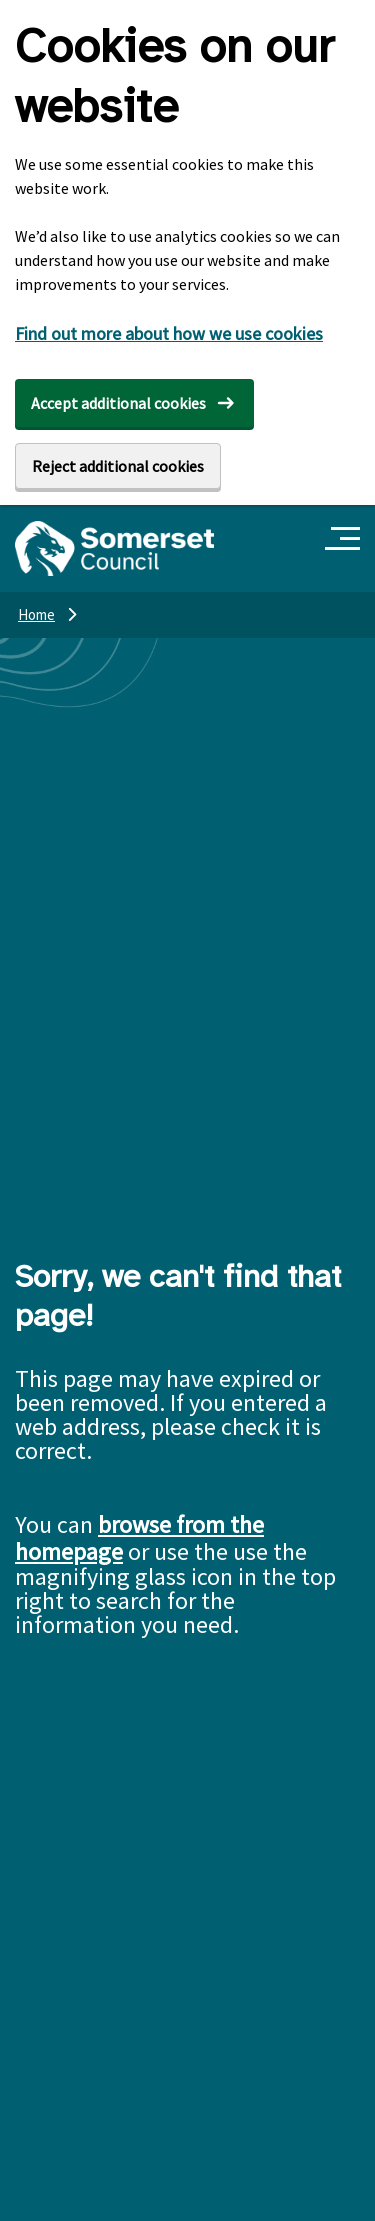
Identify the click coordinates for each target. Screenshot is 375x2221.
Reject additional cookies (118, 466)
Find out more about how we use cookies (169, 333)
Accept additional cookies (118, 403)
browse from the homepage (139, 1538)
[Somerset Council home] (114, 548)
